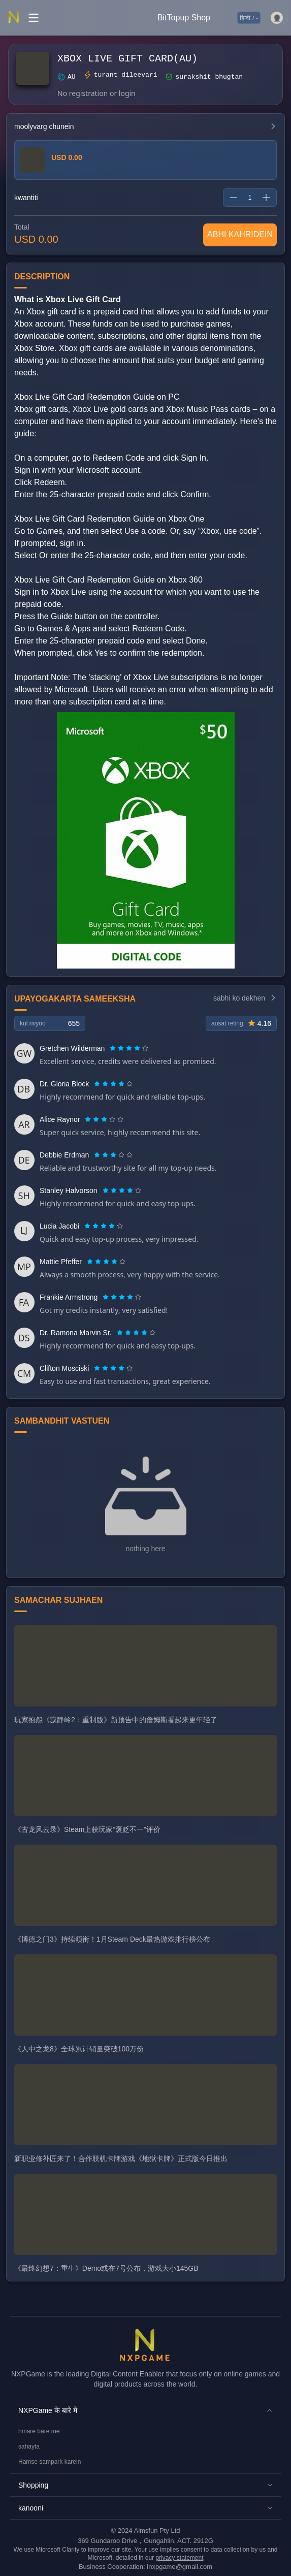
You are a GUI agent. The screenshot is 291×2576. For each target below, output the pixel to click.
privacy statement (180, 2557)
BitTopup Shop (183, 17)
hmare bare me (38, 2431)
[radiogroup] (129, 1048)
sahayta (29, 2446)
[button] (145, 2410)
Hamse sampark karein (49, 2461)
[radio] (114, 1048)
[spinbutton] (250, 197)
